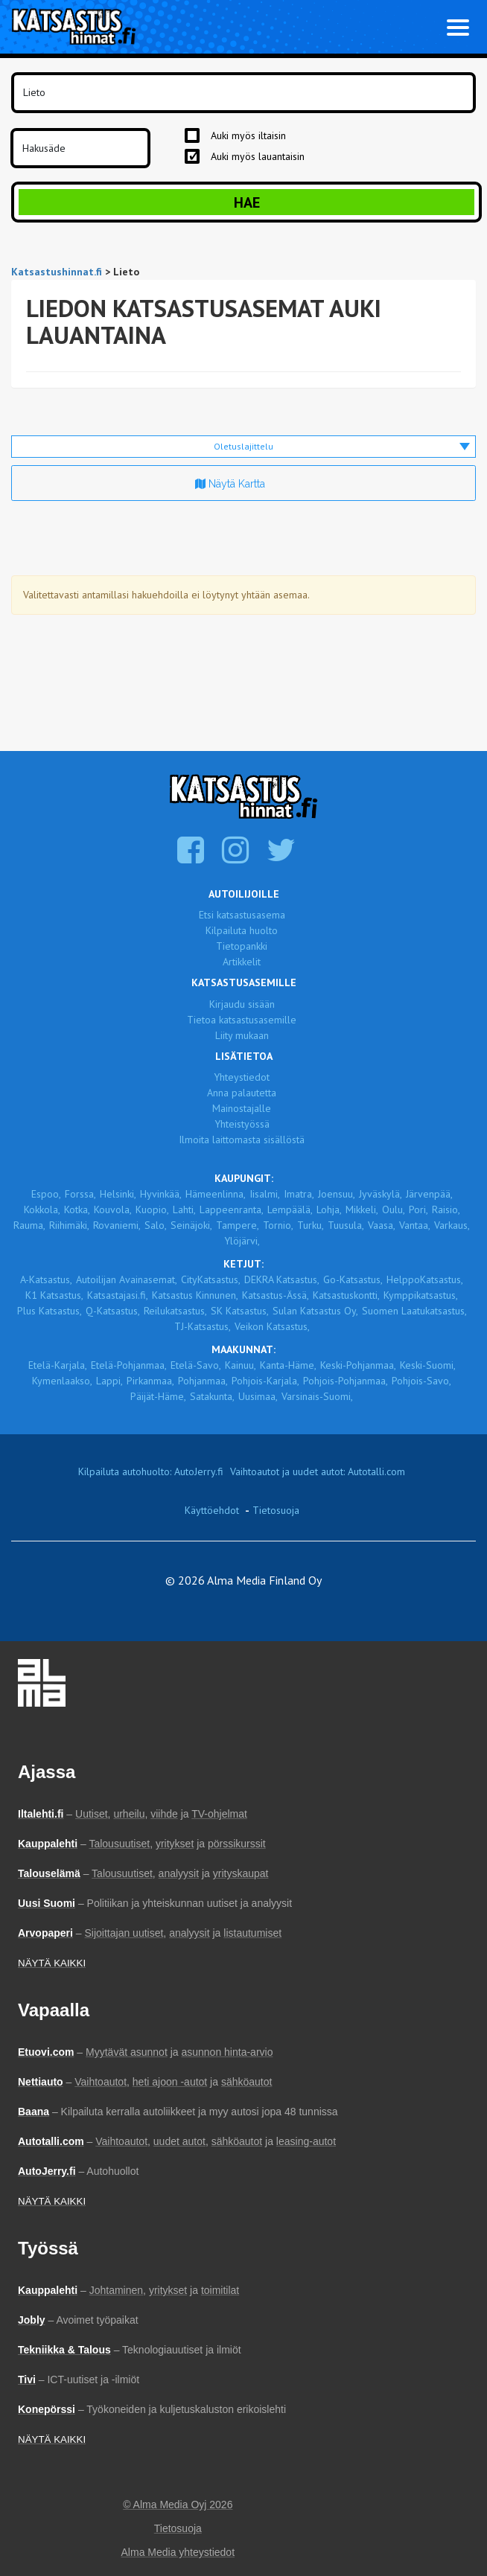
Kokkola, (42, 1209)
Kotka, (77, 1209)
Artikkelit (242, 961)
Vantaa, (414, 1225)
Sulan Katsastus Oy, (315, 1310)
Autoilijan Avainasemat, (126, 1279)
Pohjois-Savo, (421, 1380)
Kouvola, (113, 1209)
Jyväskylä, (380, 1194)
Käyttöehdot (212, 1510)
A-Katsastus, (46, 1279)
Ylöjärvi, (242, 1240)
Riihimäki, (69, 1225)
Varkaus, (452, 1225)
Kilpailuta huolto (242, 930)
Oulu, (393, 1209)
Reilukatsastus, (175, 1310)
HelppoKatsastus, (424, 1279)
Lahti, (184, 1209)
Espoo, (46, 1194)
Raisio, (446, 1209)
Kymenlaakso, (62, 1380)
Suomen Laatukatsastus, (414, 1310)
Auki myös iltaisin (248, 135)
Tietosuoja (275, 1510)
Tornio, (278, 1225)
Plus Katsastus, (49, 1310)
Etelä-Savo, (196, 1365)
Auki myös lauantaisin (258, 156)
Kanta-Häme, (288, 1365)
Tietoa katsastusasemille (241, 1019)
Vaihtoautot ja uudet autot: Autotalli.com (317, 1471)
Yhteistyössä (242, 1124)
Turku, (310, 1225)
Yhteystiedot (242, 1077)
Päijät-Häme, (158, 1396)
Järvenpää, (429, 1194)
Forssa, (80, 1194)
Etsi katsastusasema (242, 914)
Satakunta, (212, 1396)
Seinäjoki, (191, 1225)
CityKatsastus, (211, 1279)
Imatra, (299, 1194)
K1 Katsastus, (54, 1295)
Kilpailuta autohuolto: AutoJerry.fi (150, 1471)
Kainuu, (240, 1365)
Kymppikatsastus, (420, 1295)
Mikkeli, (362, 1209)
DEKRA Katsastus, (281, 1279)
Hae (247, 202)
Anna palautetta (241, 1092)
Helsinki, (118, 1194)
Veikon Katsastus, (272, 1326)
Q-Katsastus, (113, 1310)
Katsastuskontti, (346, 1295)
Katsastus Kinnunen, (195, 1295)
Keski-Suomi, (428, 1365)
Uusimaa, (258, 1396)
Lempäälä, (290, 1209)
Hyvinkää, (161, 1194)
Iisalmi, (264, 1194)
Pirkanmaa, (150, 1380)
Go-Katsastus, (353, 1279)
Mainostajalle (241, 1108)
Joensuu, (336, 1194)
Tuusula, (346, 1225)
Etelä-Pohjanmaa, (129, 1365)
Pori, (418, 1209)
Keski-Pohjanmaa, (358, 1365)
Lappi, (109, 1380)
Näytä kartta (230, 484)
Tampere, (237, 1225)
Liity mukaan (242, 1035)
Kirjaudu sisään (242, 1004)
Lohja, (329, 1209)
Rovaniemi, (117, 1225)
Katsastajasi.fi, (117, 1295)
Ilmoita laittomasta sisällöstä (242, 1139)
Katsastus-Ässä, (275, 1295)
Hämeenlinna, (215, 1194)
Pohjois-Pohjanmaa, (345, 1380)
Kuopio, (152, 1209)
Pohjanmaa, (203, 1380)
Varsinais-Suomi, (317, 1396)
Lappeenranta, (232, 1209)
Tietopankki (241, 946)
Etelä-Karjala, (57, 1365)
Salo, (155, 1225)
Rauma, (29, 1225)
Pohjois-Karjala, (265, 1380)
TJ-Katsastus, (202, 1326)
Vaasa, (381, 1225)
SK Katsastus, (240, 1310)
